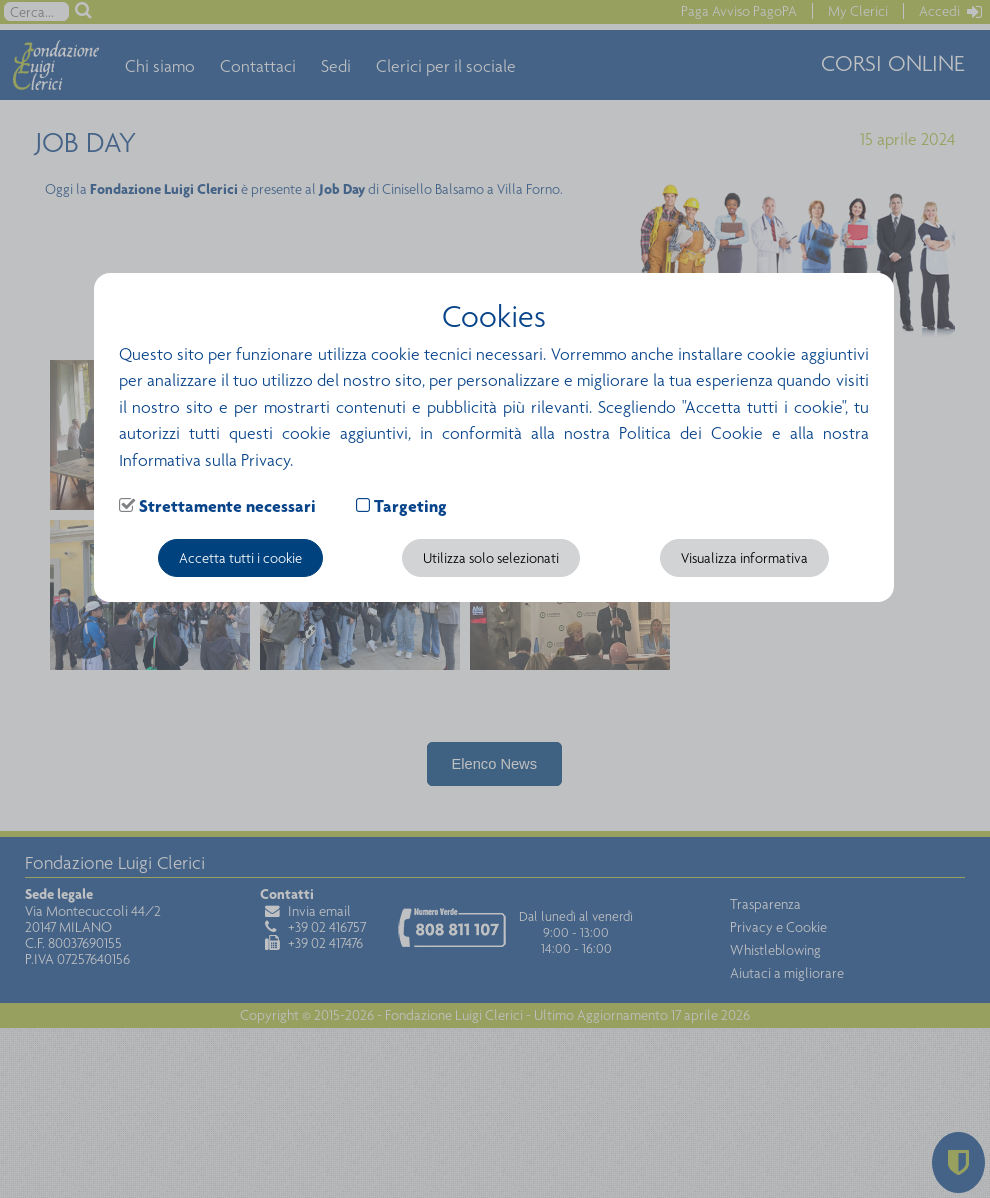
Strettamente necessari (227, 506)
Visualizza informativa (744, 558)
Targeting (410, 506)
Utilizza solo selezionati (491, 558)
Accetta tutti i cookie (240, 558)
